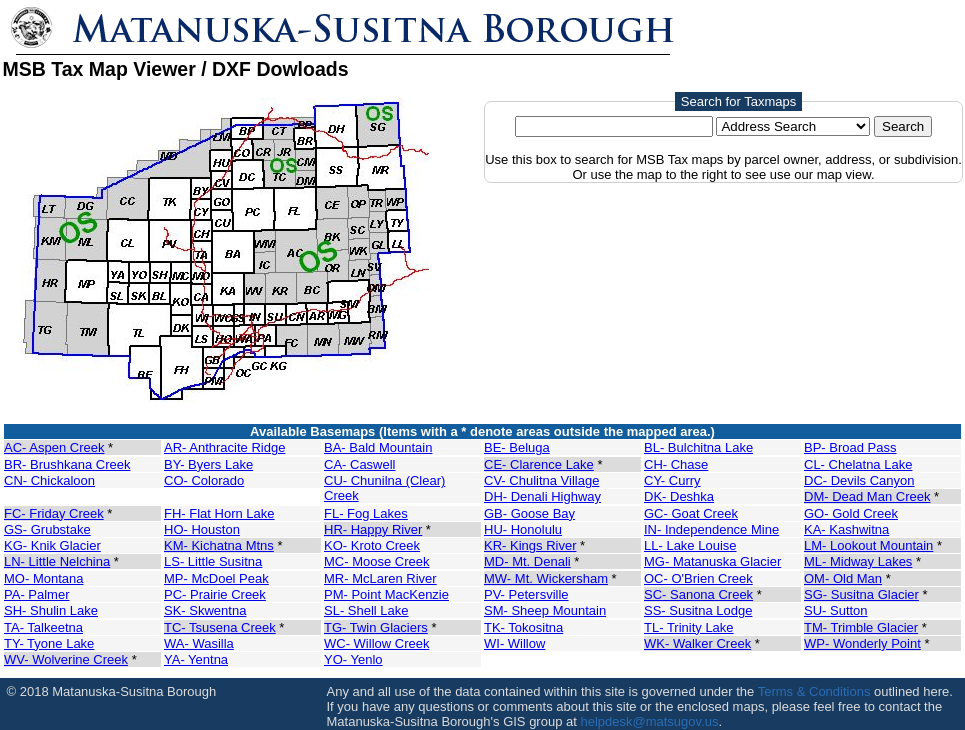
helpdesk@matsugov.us (649, 721)
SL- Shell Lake (366, 610)
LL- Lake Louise (690, 545)
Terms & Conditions (814, 691)
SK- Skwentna (205, 610)
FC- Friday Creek (54, 513)
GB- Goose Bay (529, 513)
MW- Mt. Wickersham (546, 578)
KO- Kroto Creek (372, 545)
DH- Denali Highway (542, 496)
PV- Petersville (526, 594)
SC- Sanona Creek (698, 594)
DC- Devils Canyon (859, 480)
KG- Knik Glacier (52, 545)
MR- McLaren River (380, 578)
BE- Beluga (517, 447)
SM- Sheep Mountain (545, 610)
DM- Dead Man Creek (867, 496)
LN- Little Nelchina (57, 561)
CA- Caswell (360, 464)
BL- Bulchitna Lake (698, 447)
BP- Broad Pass (850, 447)
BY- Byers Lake (208, 464)
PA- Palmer (37, 594)
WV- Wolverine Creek (66, 659)
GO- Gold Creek (851, 513)
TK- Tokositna (523, 627)
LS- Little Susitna (213, 561)
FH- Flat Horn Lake (219, 513)
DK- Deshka (679, 496)
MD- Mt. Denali (527, 561)
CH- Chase (676, 464)
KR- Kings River (530, 545)
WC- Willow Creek (376, 643)
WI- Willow (514, 643)
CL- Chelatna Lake (858, 464)
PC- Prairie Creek (215, 594)
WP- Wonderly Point (862, 643)
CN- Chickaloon (49, 480)
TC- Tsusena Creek (220, 627)
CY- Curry (672, 480)
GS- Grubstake (47, 529)
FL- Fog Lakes (366, 513)
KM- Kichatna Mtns (219, 545)
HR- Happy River (373, 529)
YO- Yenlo (353, 659)
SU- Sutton (836, 610)
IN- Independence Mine (711, 529)
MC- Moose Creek (376, 561)
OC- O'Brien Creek (698, 578)
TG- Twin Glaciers (376, 627)
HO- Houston (202, 529)
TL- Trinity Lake (689, 627)
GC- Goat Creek (691, 513)
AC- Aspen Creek (54, 447)
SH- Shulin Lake (51, 610)
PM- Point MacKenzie (386, 594)
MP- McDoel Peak (216, 578)
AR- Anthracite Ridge (224, 447)
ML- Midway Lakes (858, 561)
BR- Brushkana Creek (67, 464)
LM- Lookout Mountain (868, 545)
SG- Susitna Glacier (861, 594)
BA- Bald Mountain (378, 447)
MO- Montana (43, 578)
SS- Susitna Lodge (698, 610)
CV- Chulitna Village (541, 480)
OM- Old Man (843, 578)
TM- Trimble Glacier (861, 627)
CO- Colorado (204, 480)
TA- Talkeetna (43, 627)
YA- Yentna (196, 659)
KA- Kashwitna (846, 529)
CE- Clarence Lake (539, 464)
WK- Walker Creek (697, 643)
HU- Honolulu (523, 529)
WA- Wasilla (199, 643)
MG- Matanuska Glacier (712, 561)
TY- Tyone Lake (49, 643)
